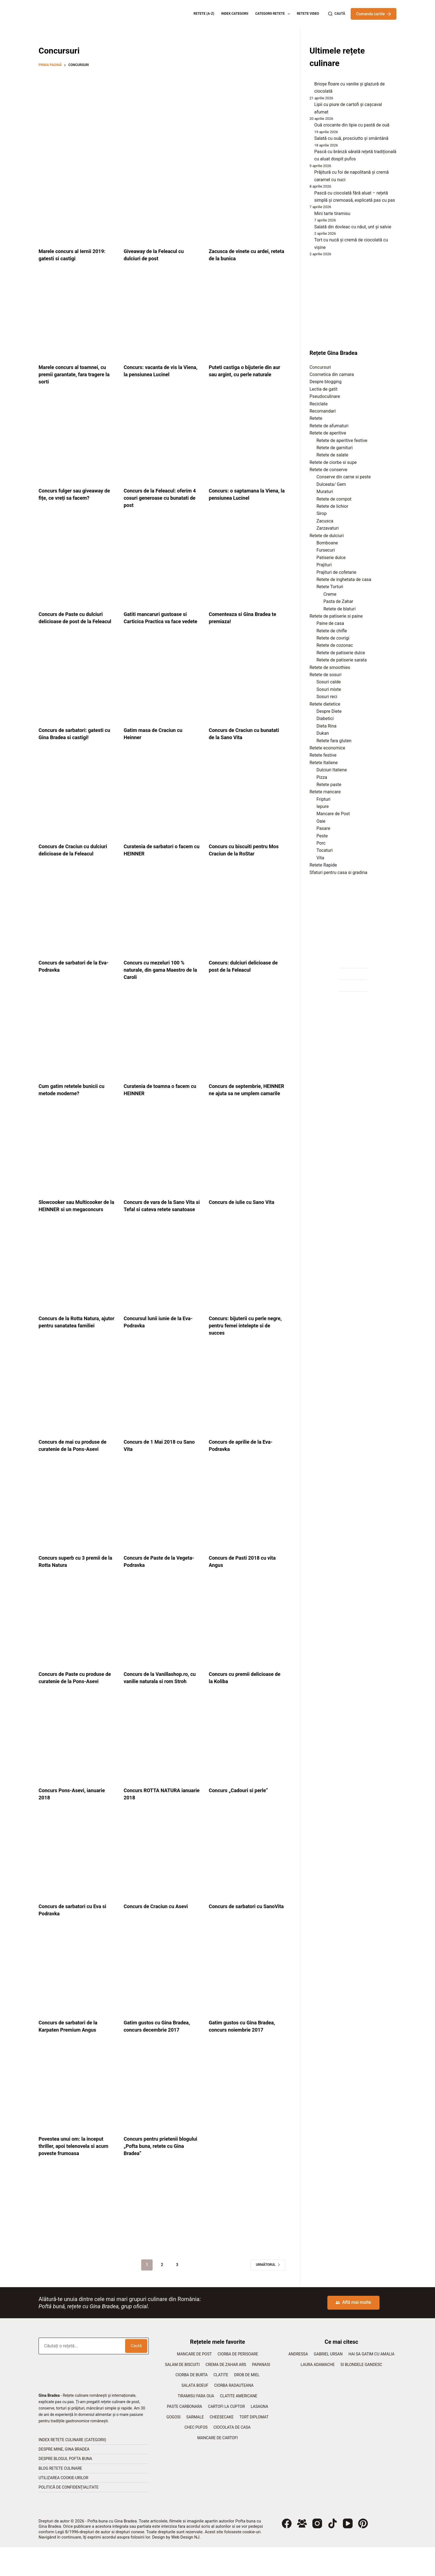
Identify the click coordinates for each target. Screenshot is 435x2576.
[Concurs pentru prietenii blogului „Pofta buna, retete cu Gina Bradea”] (162, 2117)
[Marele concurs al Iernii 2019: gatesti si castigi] (77, 200)
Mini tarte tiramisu (332, 213)
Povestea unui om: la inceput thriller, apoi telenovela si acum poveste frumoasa (74, 2174)
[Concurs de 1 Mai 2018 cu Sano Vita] (162, 1413)
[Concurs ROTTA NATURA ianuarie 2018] (162, 1768)
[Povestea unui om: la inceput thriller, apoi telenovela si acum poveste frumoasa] (77, 2117)
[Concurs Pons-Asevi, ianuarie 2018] (77, 1768)
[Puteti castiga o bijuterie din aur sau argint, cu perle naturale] (247, 317)
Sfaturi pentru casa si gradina (338, 872)
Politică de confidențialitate (68, 2516)
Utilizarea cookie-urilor (63, 2506)
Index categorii (234, 14)
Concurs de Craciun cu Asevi (159, 1935)
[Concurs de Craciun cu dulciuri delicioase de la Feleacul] (77, 803)
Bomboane (327, 542)
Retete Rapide (323, 865)
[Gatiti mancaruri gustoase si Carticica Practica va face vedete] (162, 563)
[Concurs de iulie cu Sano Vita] (247, 1166)
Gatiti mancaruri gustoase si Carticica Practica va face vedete (159, 621)
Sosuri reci (327, 696)
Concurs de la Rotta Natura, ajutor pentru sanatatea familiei (73, 1347)
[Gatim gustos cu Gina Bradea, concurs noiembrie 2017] (247, 2001)
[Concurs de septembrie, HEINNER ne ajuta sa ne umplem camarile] (247, 1042)
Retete (316, 418)
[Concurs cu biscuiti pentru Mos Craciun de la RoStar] (247, 803)
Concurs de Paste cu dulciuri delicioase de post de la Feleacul (74, 621)
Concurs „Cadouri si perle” (241, 1819)
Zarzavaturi (328, 528)
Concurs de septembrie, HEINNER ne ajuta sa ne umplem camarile (238, 1100)
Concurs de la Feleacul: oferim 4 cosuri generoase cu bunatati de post (161, 497)
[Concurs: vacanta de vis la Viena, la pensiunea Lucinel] (162, 317)
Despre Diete (329, 711)
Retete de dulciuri (327, 535)
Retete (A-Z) (204, 14)
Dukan (323, 733)
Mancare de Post (333, 813)
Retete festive (323, 755)
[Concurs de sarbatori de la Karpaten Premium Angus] (77, 2001)
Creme (330, 594)
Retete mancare (325, 791)
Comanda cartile (373, 14)
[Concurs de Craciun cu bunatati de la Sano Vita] (247, 687)
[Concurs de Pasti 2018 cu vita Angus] (247, 1529)
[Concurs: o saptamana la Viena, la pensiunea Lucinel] (247, 440)
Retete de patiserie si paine (336, 616)
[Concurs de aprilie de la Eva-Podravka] (247, 1413)
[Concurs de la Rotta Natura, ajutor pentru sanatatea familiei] (77, 1289)
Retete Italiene (324, 762)
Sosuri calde (329, 682)
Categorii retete (273, 14)
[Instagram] (317, 2552)
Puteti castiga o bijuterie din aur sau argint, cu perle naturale (244, 374)
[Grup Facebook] (302, 2552)
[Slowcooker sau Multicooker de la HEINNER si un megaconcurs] (77, 1166)
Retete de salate (332, 455)
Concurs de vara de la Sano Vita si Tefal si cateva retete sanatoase (158, 1223)
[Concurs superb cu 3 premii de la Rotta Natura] (77, 1529)
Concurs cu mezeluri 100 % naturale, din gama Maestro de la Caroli (161, 977)
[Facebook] (287, 2552)
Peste (322, 836)
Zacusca (325, 521)
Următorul (268, 2293)
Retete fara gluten (334, 740)
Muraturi (325, 491)
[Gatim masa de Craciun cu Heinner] (162, 687)
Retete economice (327, 748)
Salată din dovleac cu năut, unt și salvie (352, 226)
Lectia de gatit (324, 389)
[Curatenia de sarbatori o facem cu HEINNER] (162, 803)
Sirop (322, 513)
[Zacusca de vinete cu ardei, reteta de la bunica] (247, 200)
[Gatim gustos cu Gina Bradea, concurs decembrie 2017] (162, 2001)
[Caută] (336, 14)
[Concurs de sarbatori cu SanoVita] (247, 1885)
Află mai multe (353, 2331)
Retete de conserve (328, 469)
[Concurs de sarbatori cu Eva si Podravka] (77, 1885)
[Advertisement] (162, 112)
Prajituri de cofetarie (336, 572)
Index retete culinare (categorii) (72, 2468)
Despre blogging (326, 381)
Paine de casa (330, 623)
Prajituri (324, 564)
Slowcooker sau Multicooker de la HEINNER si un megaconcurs (74, 1223)
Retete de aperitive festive (342, 440)
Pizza (322, 777)
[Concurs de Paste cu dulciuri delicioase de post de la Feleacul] (77, 563)
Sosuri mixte (329, 689)
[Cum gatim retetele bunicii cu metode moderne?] (77, 1042)
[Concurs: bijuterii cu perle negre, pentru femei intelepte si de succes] (247, 1289)
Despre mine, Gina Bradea (64, 2478)
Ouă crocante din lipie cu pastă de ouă (352, 125)
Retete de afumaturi (329, 425)
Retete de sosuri (326, 674)
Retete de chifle (332, 630)
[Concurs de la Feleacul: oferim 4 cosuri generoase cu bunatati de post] (162, 440)
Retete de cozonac (335, 645)
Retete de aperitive (328, 433)
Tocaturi (325, 850)
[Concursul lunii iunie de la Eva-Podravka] (162, 1289)
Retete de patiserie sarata (342, 660)
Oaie (321, 821)
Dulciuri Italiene (332, 769)
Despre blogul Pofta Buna (65, 2487)
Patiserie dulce (331, 557)
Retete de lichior (332, 506)
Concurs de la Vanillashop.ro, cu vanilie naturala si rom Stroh (160, 1702)
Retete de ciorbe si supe (333, 462)
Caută (136, 2374)
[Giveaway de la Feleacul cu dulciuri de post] (162, 200)
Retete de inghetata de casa (344, 579)
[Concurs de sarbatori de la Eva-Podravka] (77, 919)
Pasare (323, 828)
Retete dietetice (325, 704)
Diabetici (325, 718)
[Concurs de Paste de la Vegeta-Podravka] (162, 1529)
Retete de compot (334, 499)
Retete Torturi (330, 586)
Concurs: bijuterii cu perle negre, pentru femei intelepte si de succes (245, 1347)
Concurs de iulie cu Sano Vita (245, 1216)
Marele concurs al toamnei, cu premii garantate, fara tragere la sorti (76, 374)
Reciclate (319, 403)
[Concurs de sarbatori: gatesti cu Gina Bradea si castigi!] (77, 687)
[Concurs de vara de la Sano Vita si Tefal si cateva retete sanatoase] (162, 1166)
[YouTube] (348, 2552)
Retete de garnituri (335, 447)
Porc (321, 843)
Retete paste (329, 784)
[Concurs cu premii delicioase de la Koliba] (247, 1645)
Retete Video (308, 14)
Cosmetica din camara (332, 374)
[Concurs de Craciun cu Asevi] (162, 1885)
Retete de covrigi (333, 638)
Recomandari (323, 411)
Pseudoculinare (325, 396)
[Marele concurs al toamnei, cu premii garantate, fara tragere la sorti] (77, 317)
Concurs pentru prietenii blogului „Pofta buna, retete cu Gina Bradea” (161, 2174)
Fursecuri (326, 550)
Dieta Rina (327, 726)
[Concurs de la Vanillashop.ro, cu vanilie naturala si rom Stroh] (162, 1645)
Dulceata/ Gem (331, 484)
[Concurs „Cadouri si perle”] (247, 1768)
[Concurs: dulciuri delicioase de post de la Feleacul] (247, 919)
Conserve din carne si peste (344, 476)
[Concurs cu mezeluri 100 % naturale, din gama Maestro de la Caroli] (162, 919)
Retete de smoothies (330, 667)
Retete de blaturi (339, 609)
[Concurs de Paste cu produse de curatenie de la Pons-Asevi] (77, 1645)
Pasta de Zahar (338, 601)
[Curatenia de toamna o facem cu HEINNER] (162, 1042)
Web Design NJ (185, 2566)
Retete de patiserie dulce (341, 652)
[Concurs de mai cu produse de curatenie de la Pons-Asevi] (77, 1413)
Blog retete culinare (60, 2497)
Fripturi (323, 799)
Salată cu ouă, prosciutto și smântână (351, 138)
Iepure (323, 806)
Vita (320, 857)
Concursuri (320, 367)
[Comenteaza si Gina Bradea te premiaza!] (247, 563)
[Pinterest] (363, 2552)
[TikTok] (332, 2552)
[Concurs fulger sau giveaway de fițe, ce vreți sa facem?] (77, 440)
